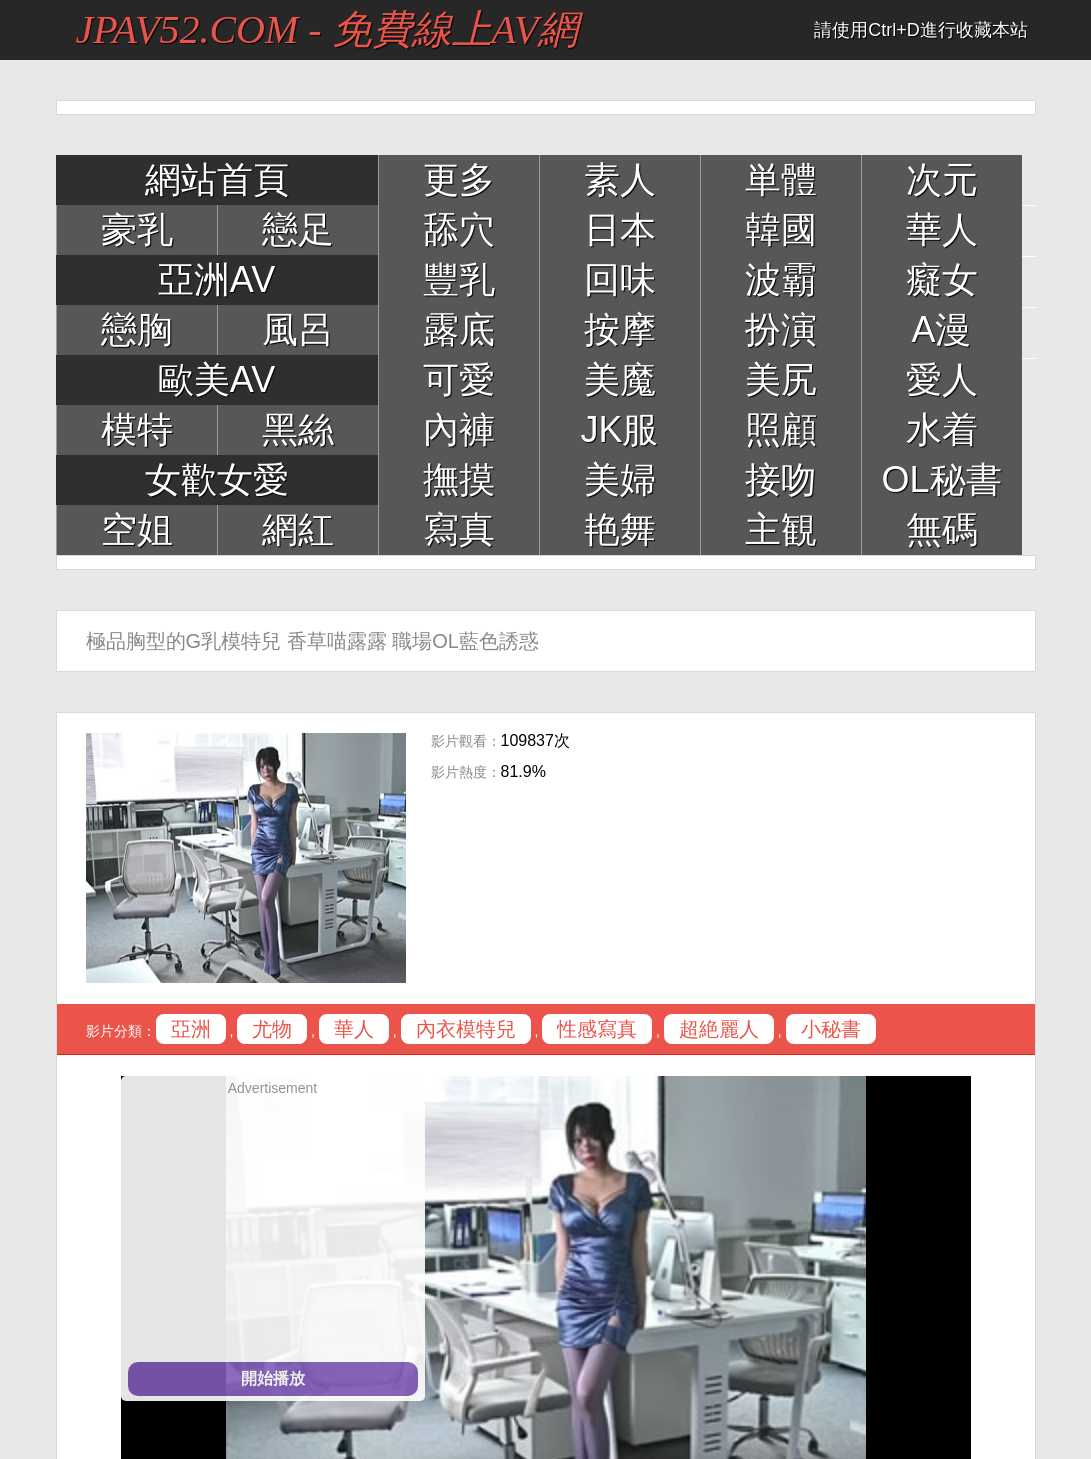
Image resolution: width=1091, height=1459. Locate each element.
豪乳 (137, 229)
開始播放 (273, 1378)
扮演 (781, 329)
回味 (620, 279)
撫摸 (459, 479)
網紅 (298, 529)
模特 (137, 429)
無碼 (942, 529)
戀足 (298, 229)
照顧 (781, 429)
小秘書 (831, 1029)
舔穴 (459, 229)
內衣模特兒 (466, 1029)
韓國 (781, 229)
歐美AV (216, 379)
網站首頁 (217, 179)
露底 (459, 329)
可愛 (459, 379)
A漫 (941, 329)
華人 (942, 229)
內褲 (459, 429)
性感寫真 (597, 1029)
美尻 (781, 379)
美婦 (620, 479)
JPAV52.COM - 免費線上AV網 (327, 29)
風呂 (298, 329)
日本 (620, 229)
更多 (459, 179)
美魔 (620, 379)
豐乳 (459, 279)
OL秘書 (941, 479)
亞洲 (191, 1029)
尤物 (272, 1029)
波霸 (781, 279)
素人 (620, 179)
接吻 (781, 479)
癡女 (942, 279)
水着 (942, 429)
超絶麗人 (719, 1029)
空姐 (137, 529)
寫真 (459, 529)
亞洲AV (216, 279)
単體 (781, 179)
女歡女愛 (217, 479)
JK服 (619, 429)
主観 (781, 529)
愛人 (942, 379)
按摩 (620, 329)
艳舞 (620, 529)
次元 (942, 179)
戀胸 (137, 329)
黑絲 (298, 429)
